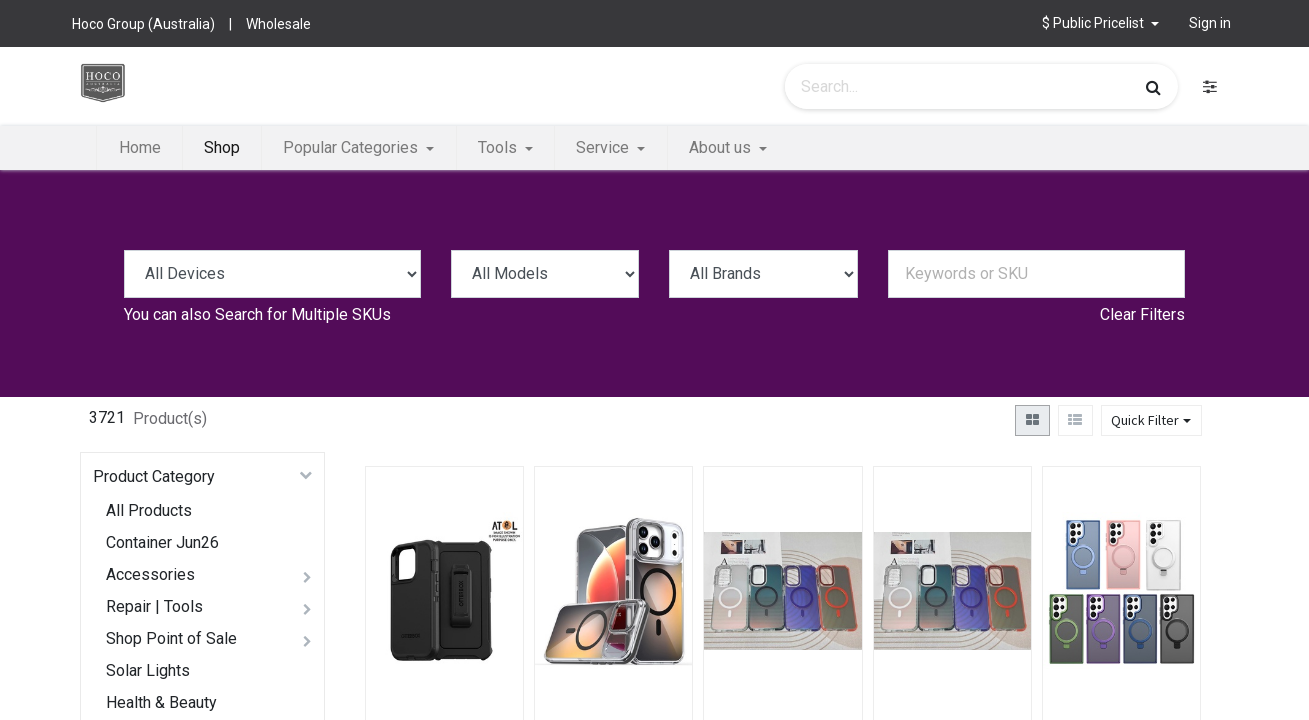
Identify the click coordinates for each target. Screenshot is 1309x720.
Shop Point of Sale (171, 638)
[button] (1100, 23)
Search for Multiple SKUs (303, 314)
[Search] (1153, 87)
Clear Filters (1142, 314)
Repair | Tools (154, 606)
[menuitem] (139, 148)
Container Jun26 (162, 542)
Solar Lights (148, 670)
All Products (149, 510)
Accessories (150, 574)
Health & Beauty (161, 702)
